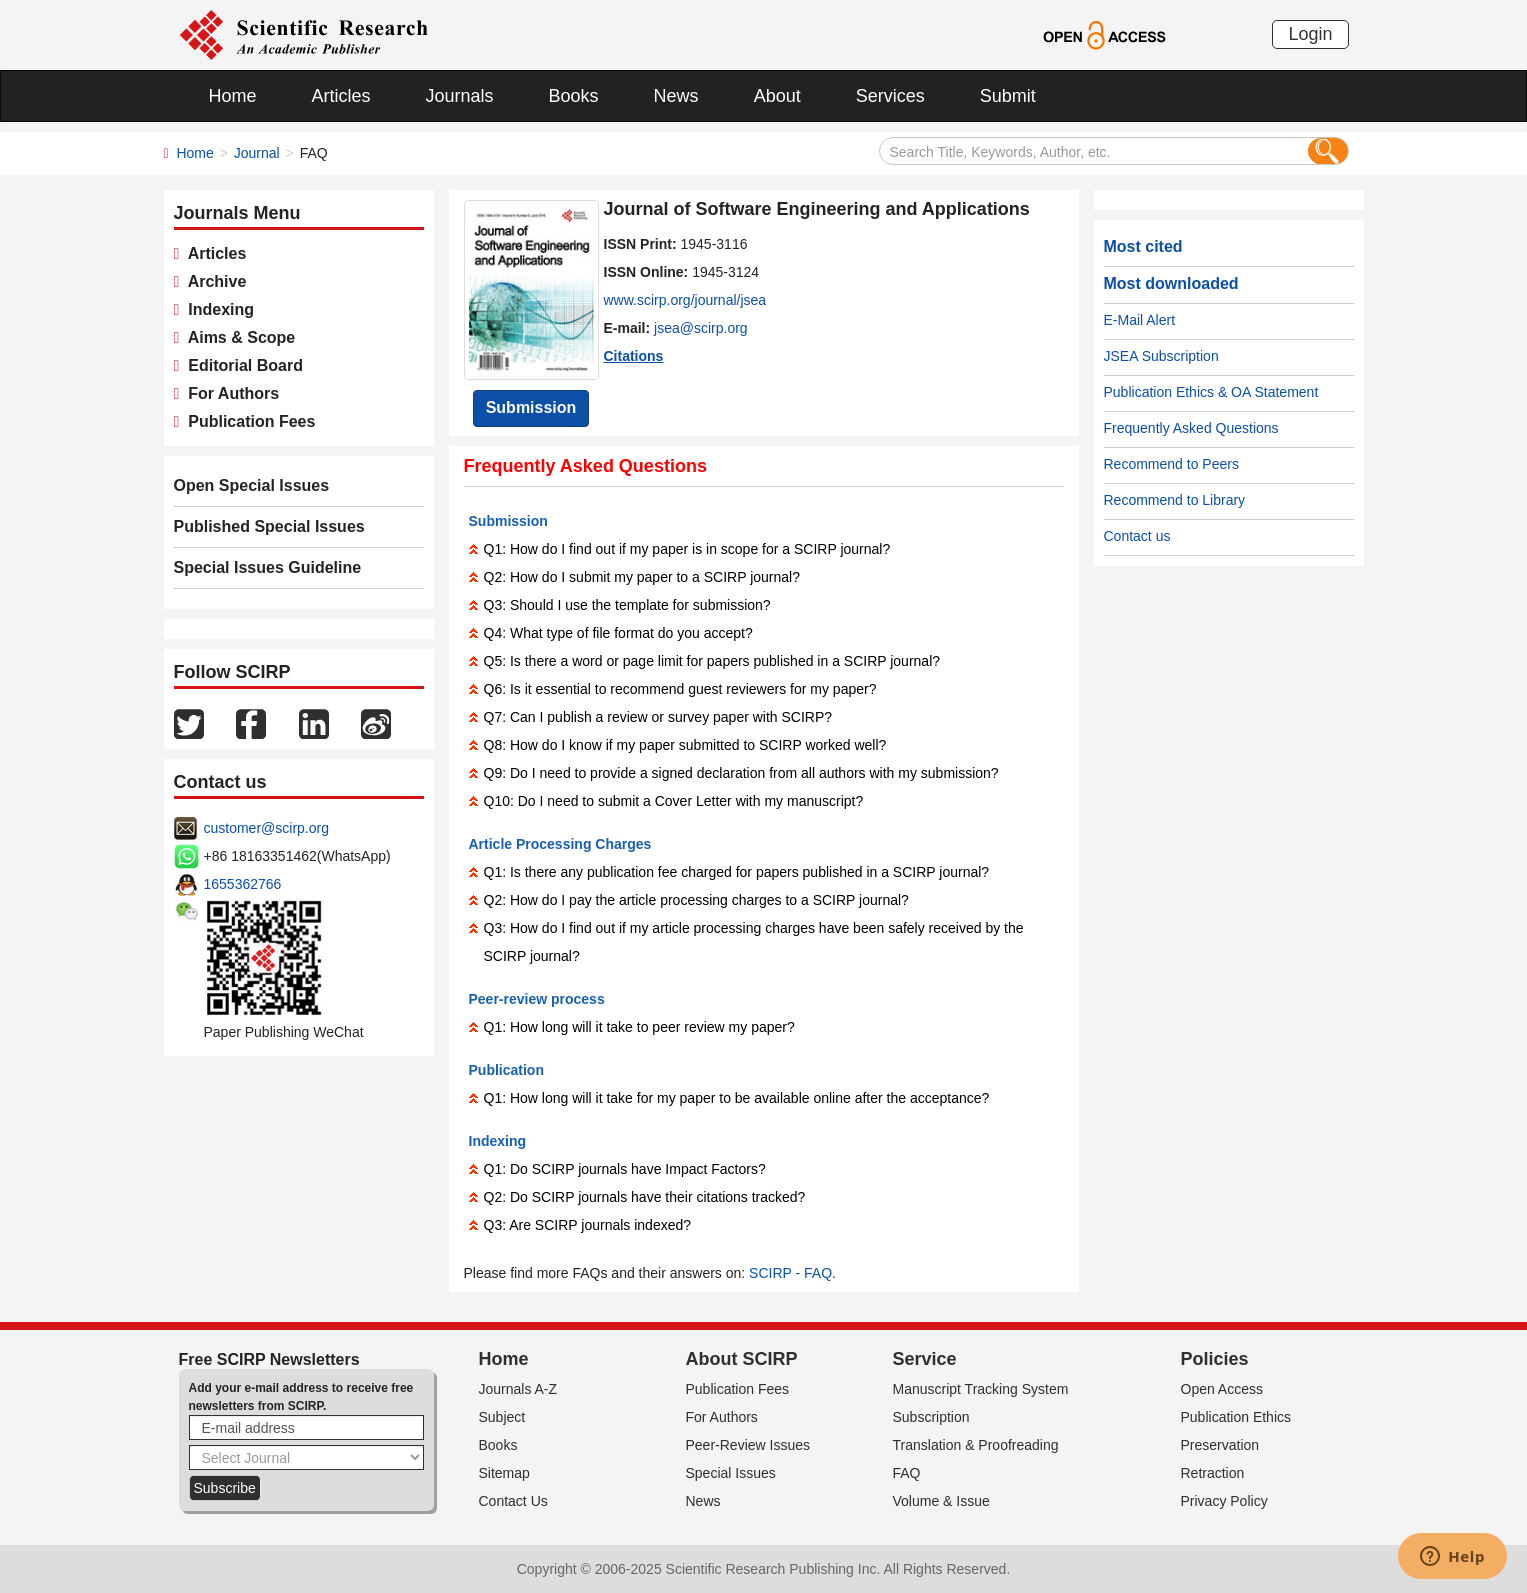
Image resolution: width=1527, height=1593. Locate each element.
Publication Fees (247, 421)
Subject (502, 1417)
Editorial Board (241, 365)
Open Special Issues (252, 485)
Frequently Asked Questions (1191, 428)
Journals (460, 96)
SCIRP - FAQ (790, 1273)
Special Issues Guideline (268, 567)
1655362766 (243, 884)
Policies (1215, 1359)
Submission (531, 407)
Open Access (1222, 1389)
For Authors (229, 393)
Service (925, 1359)
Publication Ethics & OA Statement (1211, 392)
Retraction (1213, 1473)
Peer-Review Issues (748, 1445)
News (676, 96)
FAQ (907, 1473)
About (777, 96)
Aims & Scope (237, 337)
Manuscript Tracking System (981, 1389)
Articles (341, 96)
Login (1310, 34)
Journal (257, 153)
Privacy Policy (1224, 1501)
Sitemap (504, 1473)
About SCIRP (742, 1359)
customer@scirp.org (266, 828)
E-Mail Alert (1140, 320)
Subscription (931, 1417)
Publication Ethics (1236, 1417)
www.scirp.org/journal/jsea (685, 300)
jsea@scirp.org (701, 328)
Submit (1008, 96)
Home (233, 96)
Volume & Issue (941, 1501)
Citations (634, 356)
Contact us (1137, 536)
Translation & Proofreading (976, 1445)
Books (574, 96)
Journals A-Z (518, 1389)
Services (890, 96)
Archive (212, 281)
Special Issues (731, 1473)
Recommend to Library (1175, 500)
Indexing (216, 309)
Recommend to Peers (1171, 464)
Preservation (1220, 1445)
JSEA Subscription (1161, 356)
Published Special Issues (269, 526)
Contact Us (513, 1501)
